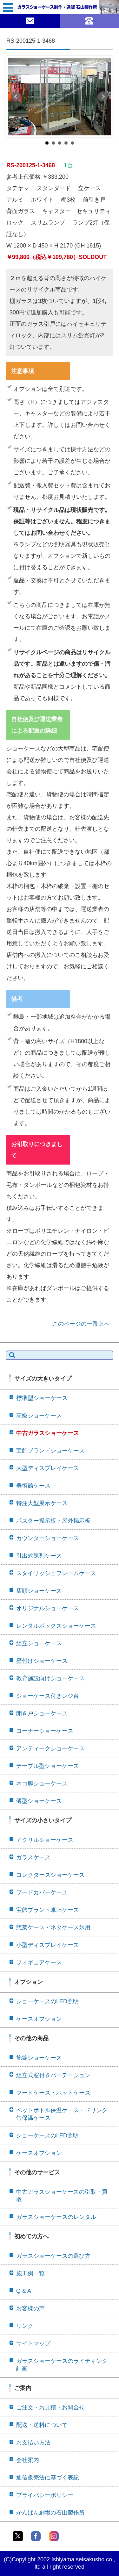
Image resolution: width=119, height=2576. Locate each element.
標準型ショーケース (42, 1398)
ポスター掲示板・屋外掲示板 (53, 1521)
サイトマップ (33, 2343)
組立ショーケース (39, 1643)
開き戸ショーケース (42, 1713)
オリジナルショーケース (47, 1608)
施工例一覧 (30, 2273)
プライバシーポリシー (44, 2495)
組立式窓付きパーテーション (53, 2075)
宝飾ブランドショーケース (50, 1450)
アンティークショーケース (50, 1748)
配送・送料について (42, 2425)
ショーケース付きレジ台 (47, 1696)
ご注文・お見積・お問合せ (50, 2407)
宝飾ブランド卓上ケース (47, 1910)
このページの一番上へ (80, 1324)
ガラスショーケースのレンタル (56, 2217)
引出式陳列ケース (39, 1556)
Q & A (23, 2291)
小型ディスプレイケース (47, 1945)
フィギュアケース (39, 1962)
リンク (24, 2326)
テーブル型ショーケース (47, 1766)
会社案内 (27, 2460)
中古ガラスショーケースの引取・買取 (62, 2196)
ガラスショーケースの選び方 (53, 2256)
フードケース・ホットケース (53, 2093)
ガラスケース (33, 1857)
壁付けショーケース (42, 1661)
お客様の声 (30, 2308)
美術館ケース (33, 1485)
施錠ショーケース (39, 2058)
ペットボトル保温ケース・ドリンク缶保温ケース (62, 2114)
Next (103, 96)
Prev (16, 96)
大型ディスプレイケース (47, 1468)
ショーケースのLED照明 (47, 2001)
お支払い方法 (33, 2442)
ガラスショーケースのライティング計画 (62, 2365)
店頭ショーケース (39, 1591)
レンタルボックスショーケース (56, 1626)
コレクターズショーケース (50, 1875)
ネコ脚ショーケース (42, 1783)
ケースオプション (39, 2019)
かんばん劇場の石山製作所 (50, 2512)
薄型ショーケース (39, 1801)
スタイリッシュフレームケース (56, 1573)
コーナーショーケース (44, 1731)
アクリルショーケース (44, 1840)
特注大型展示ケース (42, 1503)
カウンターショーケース (47, 1538)
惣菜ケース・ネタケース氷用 (53, 1927)
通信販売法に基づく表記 (47, 2477)
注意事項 (22, 371)
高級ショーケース (39, 1415)
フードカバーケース (42, 1892)
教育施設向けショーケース (50, 1678)
